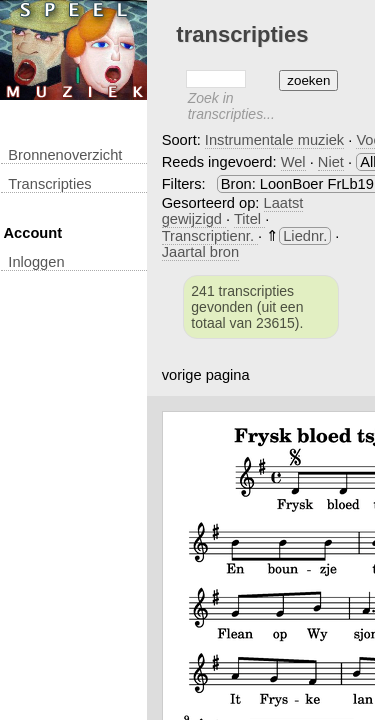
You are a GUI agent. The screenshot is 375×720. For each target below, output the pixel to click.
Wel (293, 162)
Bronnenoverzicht (65, 155)
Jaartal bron (200, 252)
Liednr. (305, 236)
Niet (331, 162)
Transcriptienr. (210, 236)
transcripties (49, 184)
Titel (249, 219)
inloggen (36, 262)
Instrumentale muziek (274, 140)
